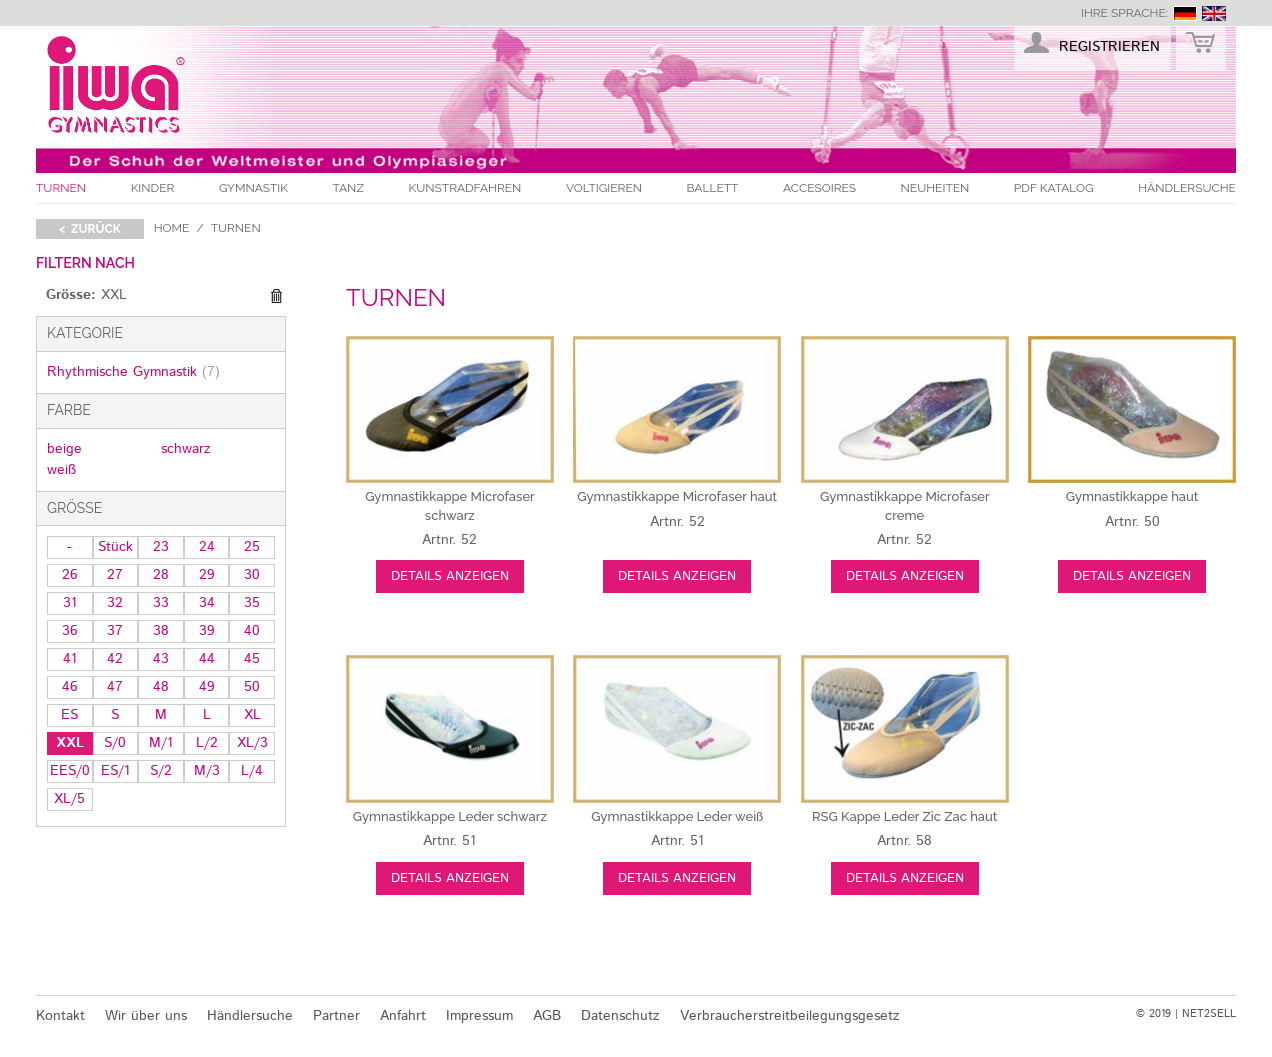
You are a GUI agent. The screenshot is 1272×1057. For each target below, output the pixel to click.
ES (69, 715)
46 (70, 687)
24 (207, 547)
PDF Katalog (1054, 188)
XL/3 (252, 743)
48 (161, 687)
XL (252, 715)
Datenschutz (620, 1016)
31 (70, 603)
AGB (547, 1016)
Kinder (153, 188)
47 (115, 687)
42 (115, 659)
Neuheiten (935, 188)
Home (172, 228)
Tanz (348, 188)
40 (252, 631)
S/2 (161, 771)
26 (70, 575)
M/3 (207, 771)
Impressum (479, 1016)
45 (252, 659)
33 (161, 603)
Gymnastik (253, 188)
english (1214, 13)
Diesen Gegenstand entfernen (276, 296)
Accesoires (819, 188)
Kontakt (60, 1016)
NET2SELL (1209, 1014)
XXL (70, 743)
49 (207, 687)
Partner (336, 1016)
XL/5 (69, 799)
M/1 (161, 743)
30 (252, 575)
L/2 (207, 743)
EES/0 (70, 771)
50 (252, 687)
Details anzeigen (450, 576)
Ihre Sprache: (1124, 13)
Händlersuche (1187, 188)
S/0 (115, 743)
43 (161, 659)
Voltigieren (604, 188)
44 (207, 659)
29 (207, 575)
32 (115, 603)
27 (115, 575)
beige (64, 449)
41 (70, 659)
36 (70, 631)
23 (161, 547)
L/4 (252, 771)
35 (252, 603)
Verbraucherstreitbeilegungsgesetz (790, 1016)
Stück (115, 547)
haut (677, 496)
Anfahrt (403, 1016)
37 (115, 631)
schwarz (186, 449)
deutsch (1185, 13)
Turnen (61, 188)
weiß (61, 470)
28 (161, 575)
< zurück (90, 229)
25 (252, 547)
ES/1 (115, 771)
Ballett (713, 188)
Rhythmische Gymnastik (133, 372)
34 (207, 603)
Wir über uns (146, 1016)
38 (161, 631)
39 (207, 631)
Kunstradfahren (465, 188)
